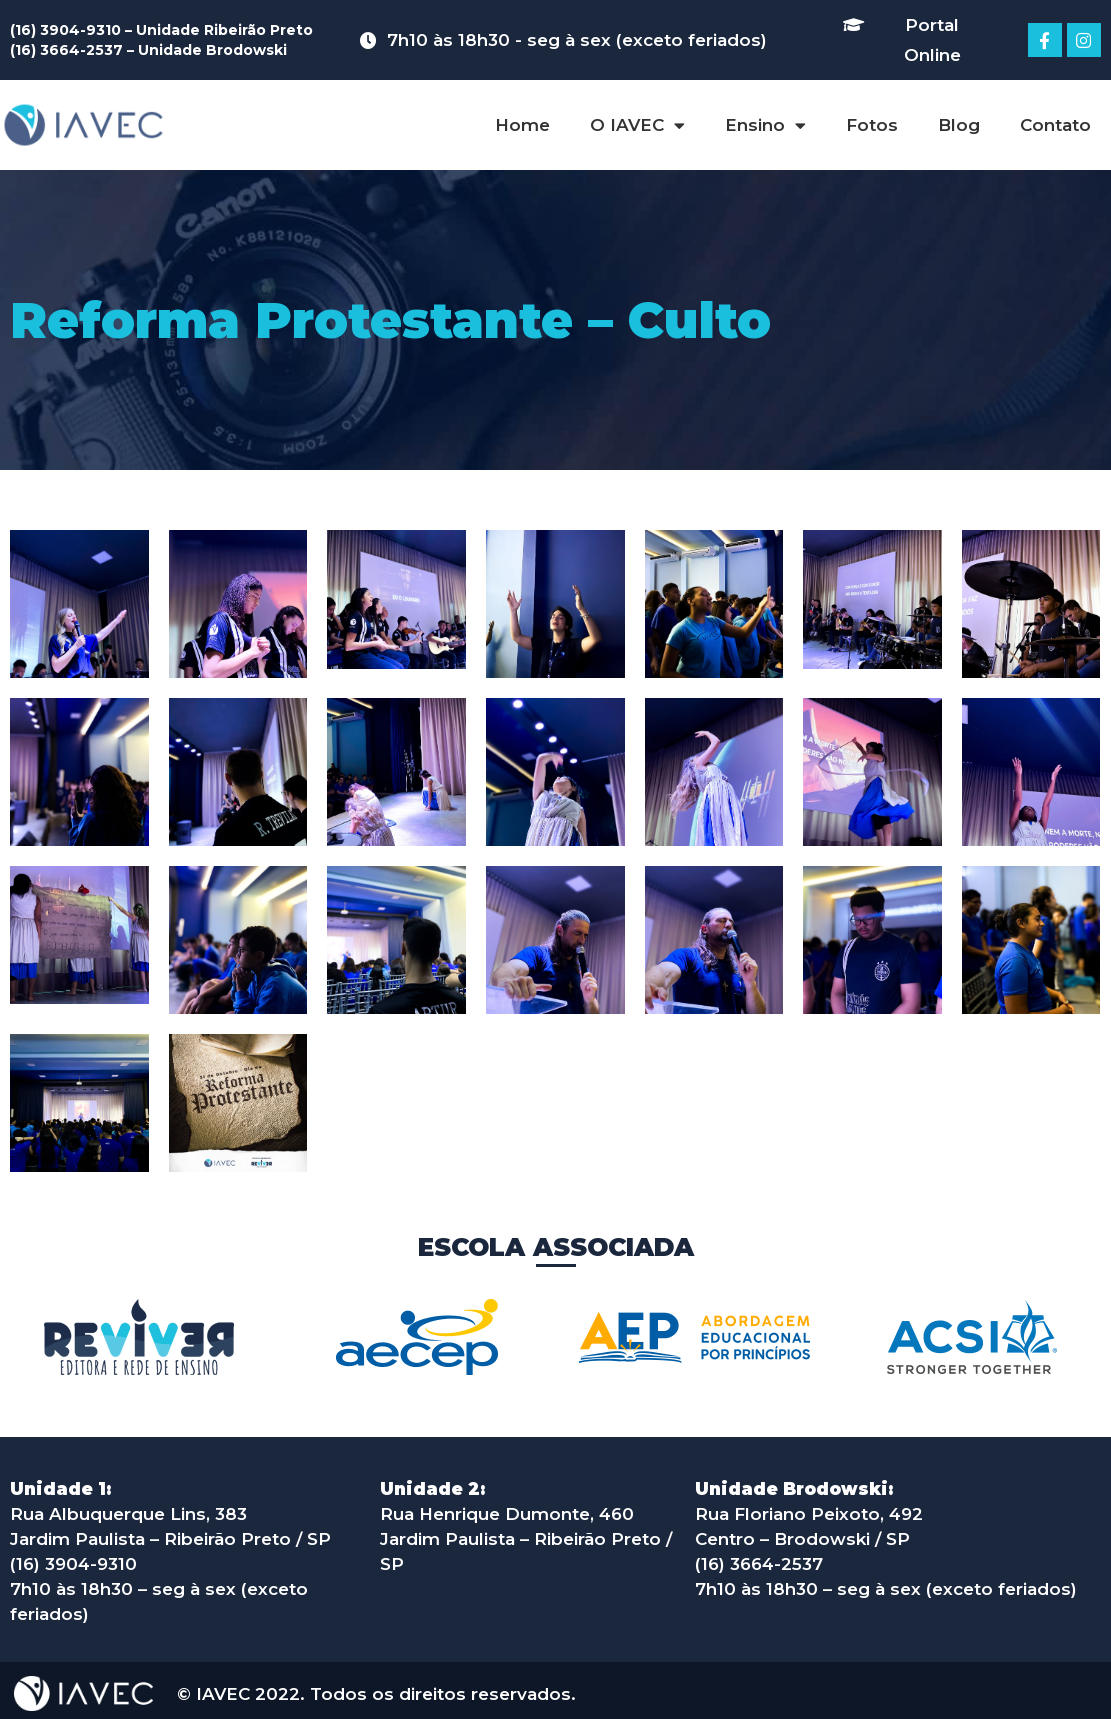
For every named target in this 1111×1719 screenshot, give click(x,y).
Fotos (872, 125)
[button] (916, 40)
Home (522, 125)
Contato (1055, 125)
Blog (959, 125)
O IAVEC (637, 125)
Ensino (765, 125)
